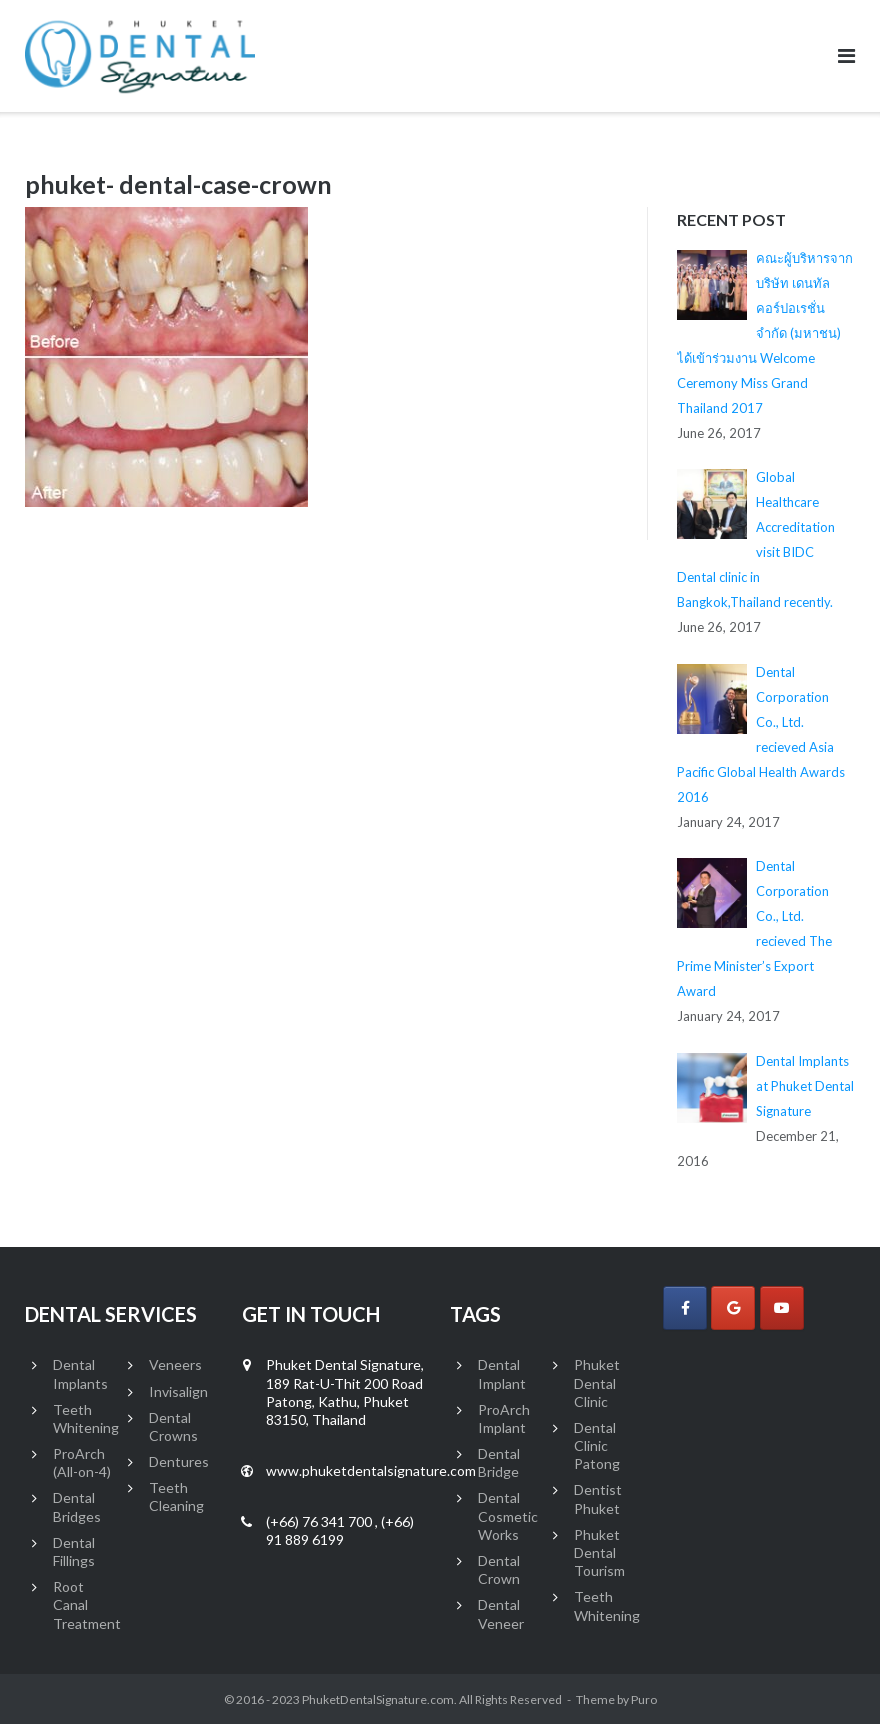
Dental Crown (499, 1569)
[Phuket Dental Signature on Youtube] (782, 1308)
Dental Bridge (499, 1462)
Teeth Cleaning (176, 1496)
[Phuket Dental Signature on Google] (733, 1308)
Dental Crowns (173, 1426)
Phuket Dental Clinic (597, 1382)
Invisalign (178, 1391)
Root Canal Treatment (87, 1604)
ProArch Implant (504, 1418)
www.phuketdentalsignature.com (371, 1470)
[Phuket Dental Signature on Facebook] (685, 1308)
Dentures (179, 1461)
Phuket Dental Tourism (599, 1552)
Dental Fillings (74, 1551)
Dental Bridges (77, 1506)
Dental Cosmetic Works (508, 1515)
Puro (644, 1699)
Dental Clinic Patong (597, 1445)
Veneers (175, 1364)
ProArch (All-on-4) (82, 1462)
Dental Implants (80, 1373)
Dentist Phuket (598, 1498)
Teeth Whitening (86, 1418)
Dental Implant (502, 1373)
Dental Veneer (501, 1613)
